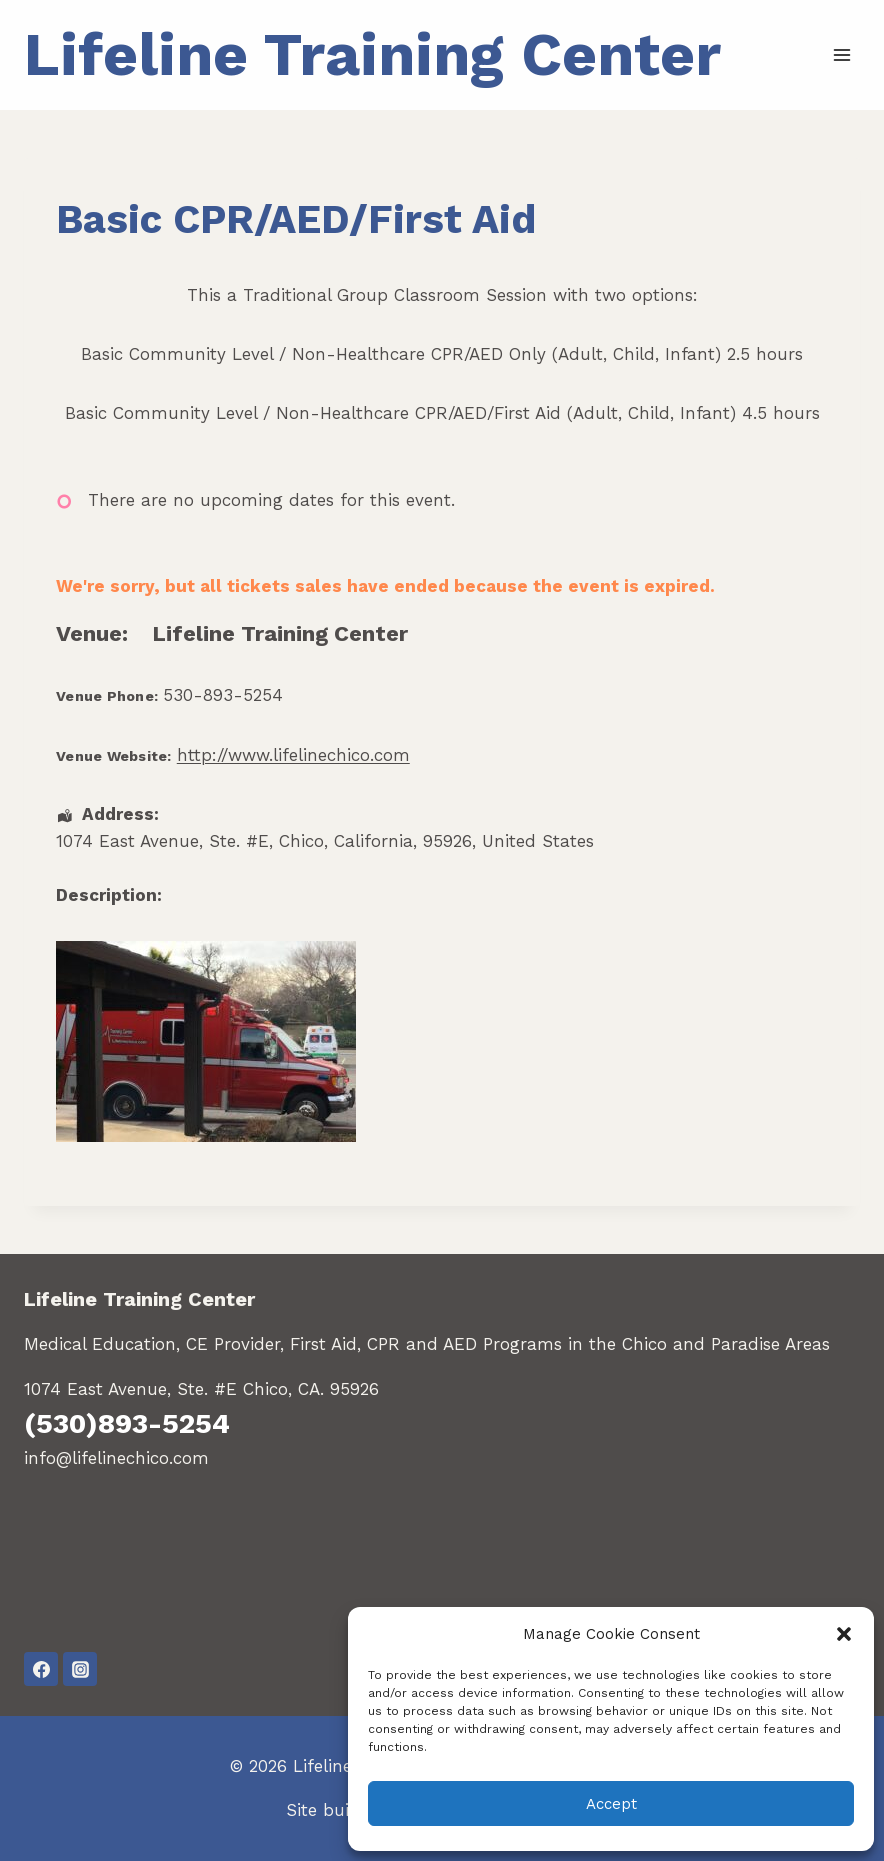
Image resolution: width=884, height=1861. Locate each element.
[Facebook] (41, 1669)
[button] (844, 1634)
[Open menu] (841, 54)
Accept (611, 1804)
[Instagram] (80, 1669)
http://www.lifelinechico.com (293, 755)
